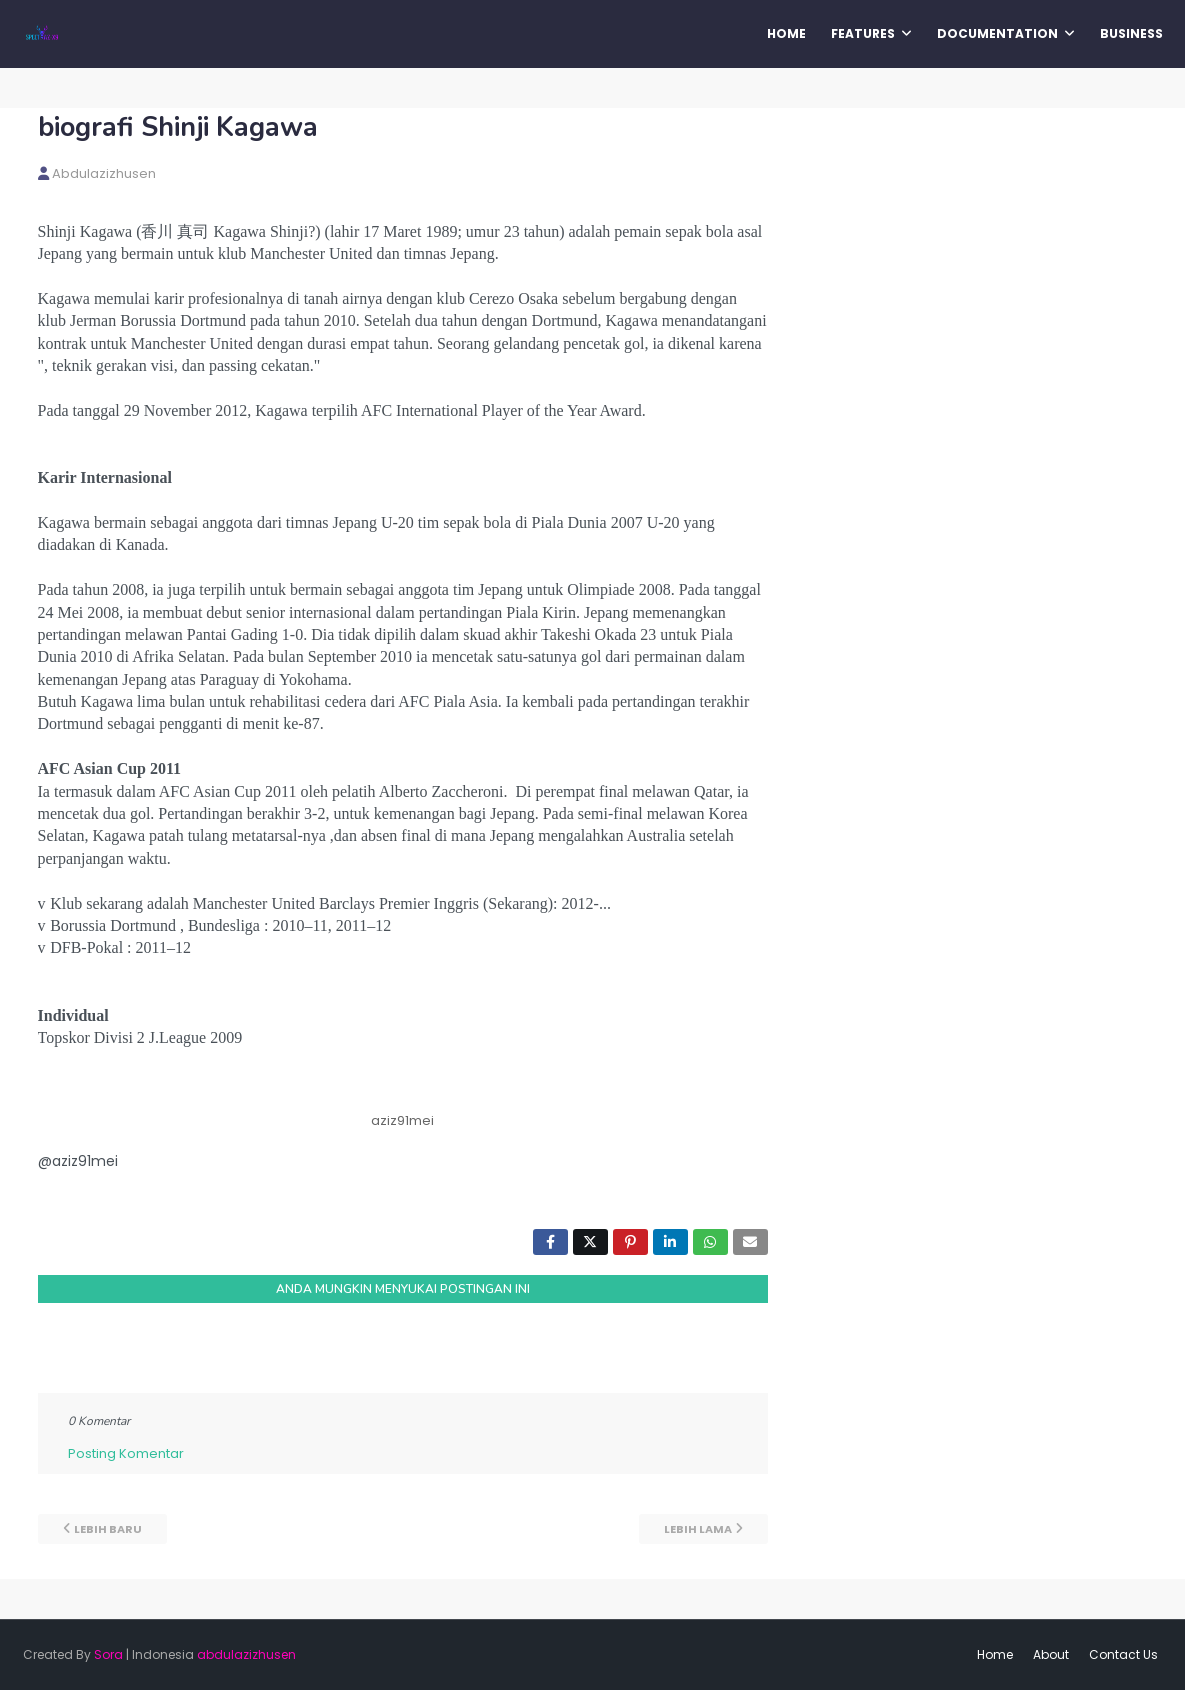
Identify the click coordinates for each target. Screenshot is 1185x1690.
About (1051, 1654)
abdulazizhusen (104, 173)
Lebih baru (108, 1529)
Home (995, 1654)
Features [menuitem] (863, 33)
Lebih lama (698, 1529)
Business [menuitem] (1131, 33)
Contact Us (1123, 1654)
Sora (108, 1654)
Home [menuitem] (786, 33)
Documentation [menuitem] (997, 33)
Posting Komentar (126, 1453)
